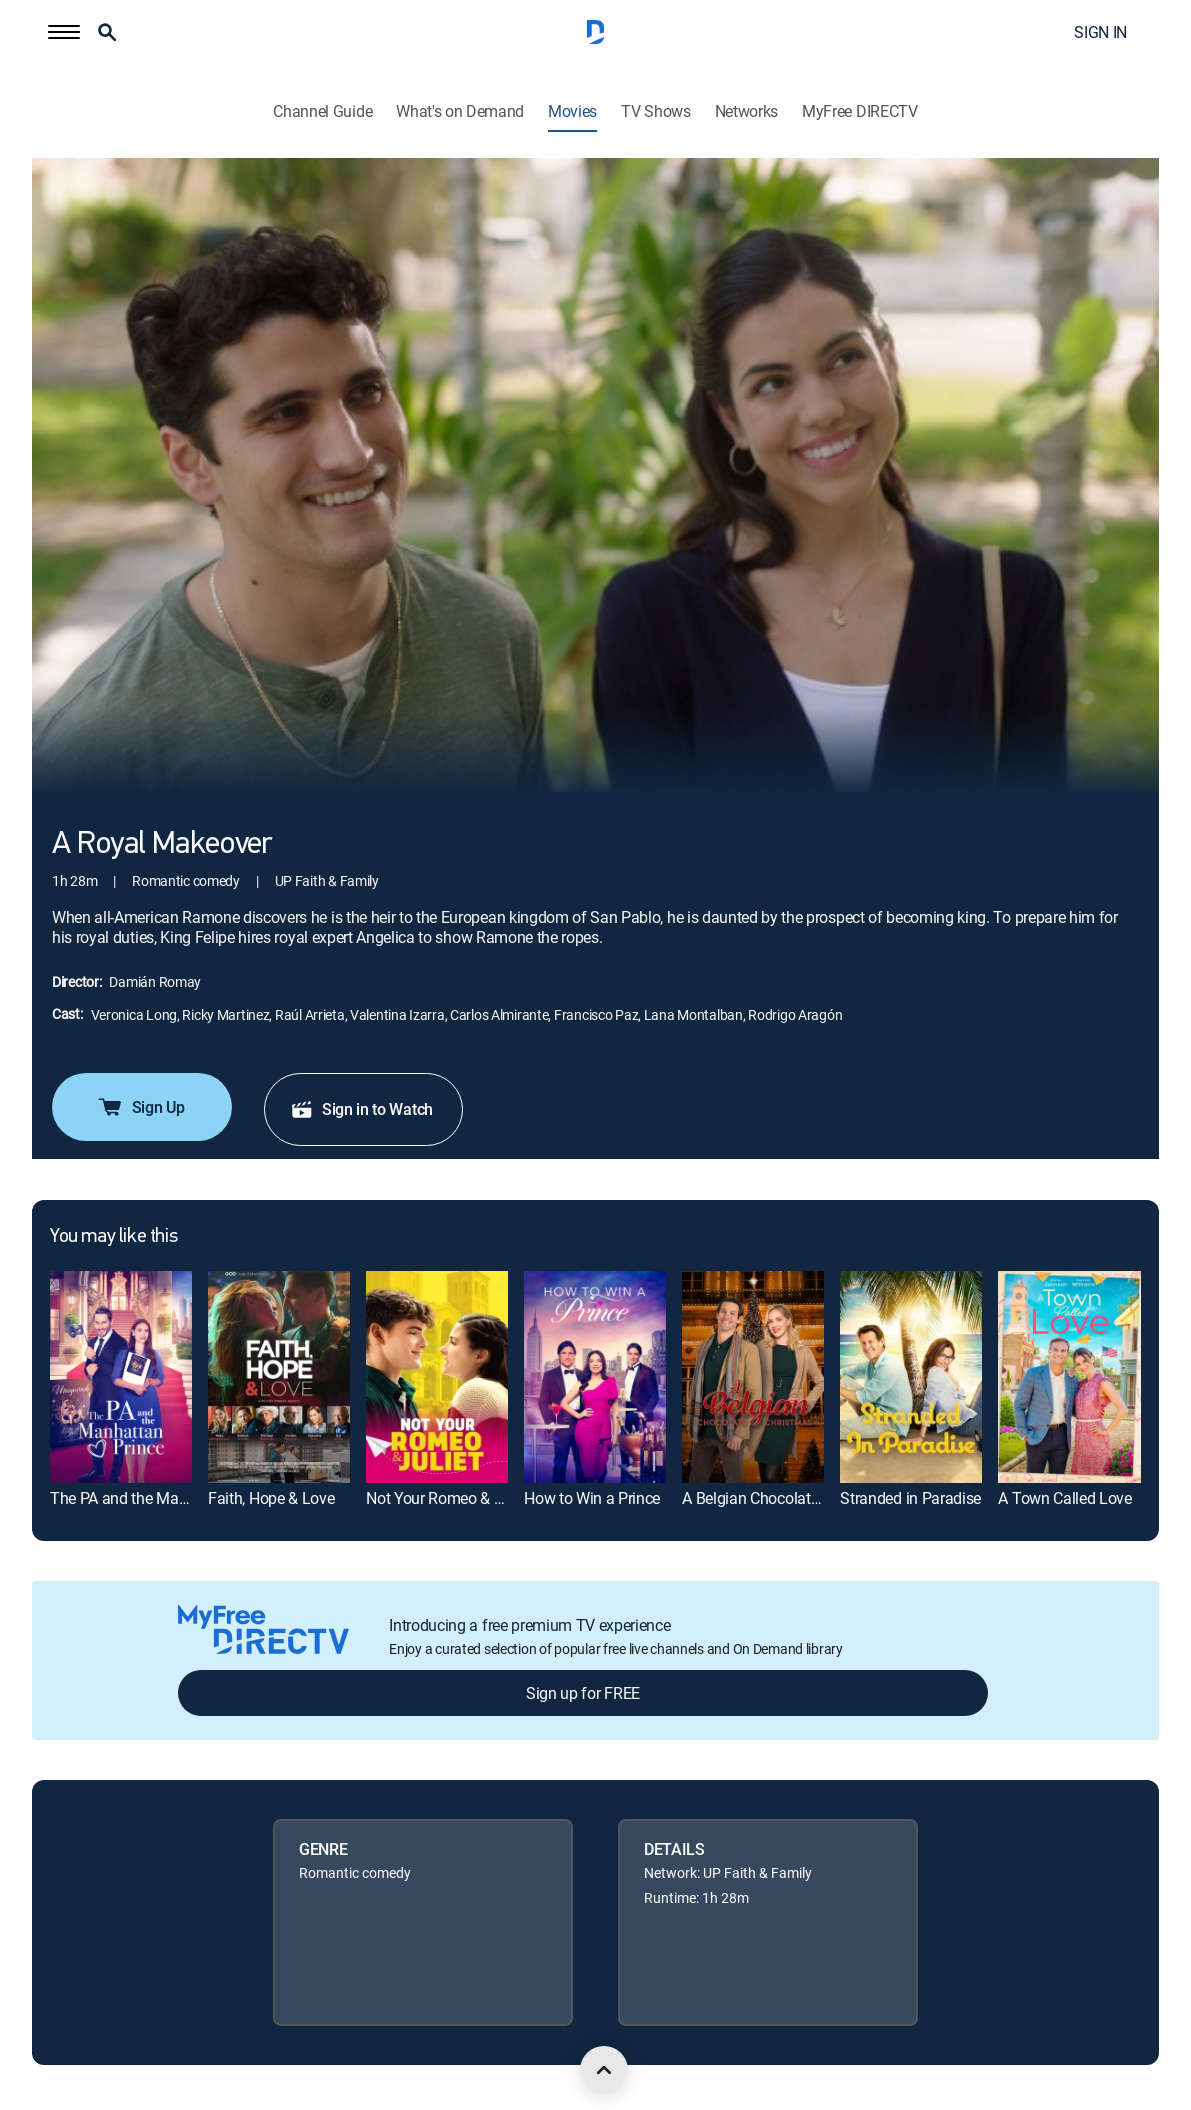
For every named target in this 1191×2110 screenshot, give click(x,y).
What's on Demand (460, 111)
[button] (64, 32)
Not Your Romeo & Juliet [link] (448, 1498)
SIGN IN (1100, 32)
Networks (746, 111)
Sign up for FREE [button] (583, 1693)
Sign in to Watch (361, 1109)
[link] (121, 1377)
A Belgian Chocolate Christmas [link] (786, 1498)
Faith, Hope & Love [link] (271, 1498)
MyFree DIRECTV (860, 111)
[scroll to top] (604, 2070)
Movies (572, 111)
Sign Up (140, 1107)
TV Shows (655, 111)
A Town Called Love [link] (1064, 1498)
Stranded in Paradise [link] (910, 1498)
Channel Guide (322, 111)
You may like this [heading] (113, 1237)
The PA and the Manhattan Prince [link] (163, 1498)
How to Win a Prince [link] (592, 1498)
